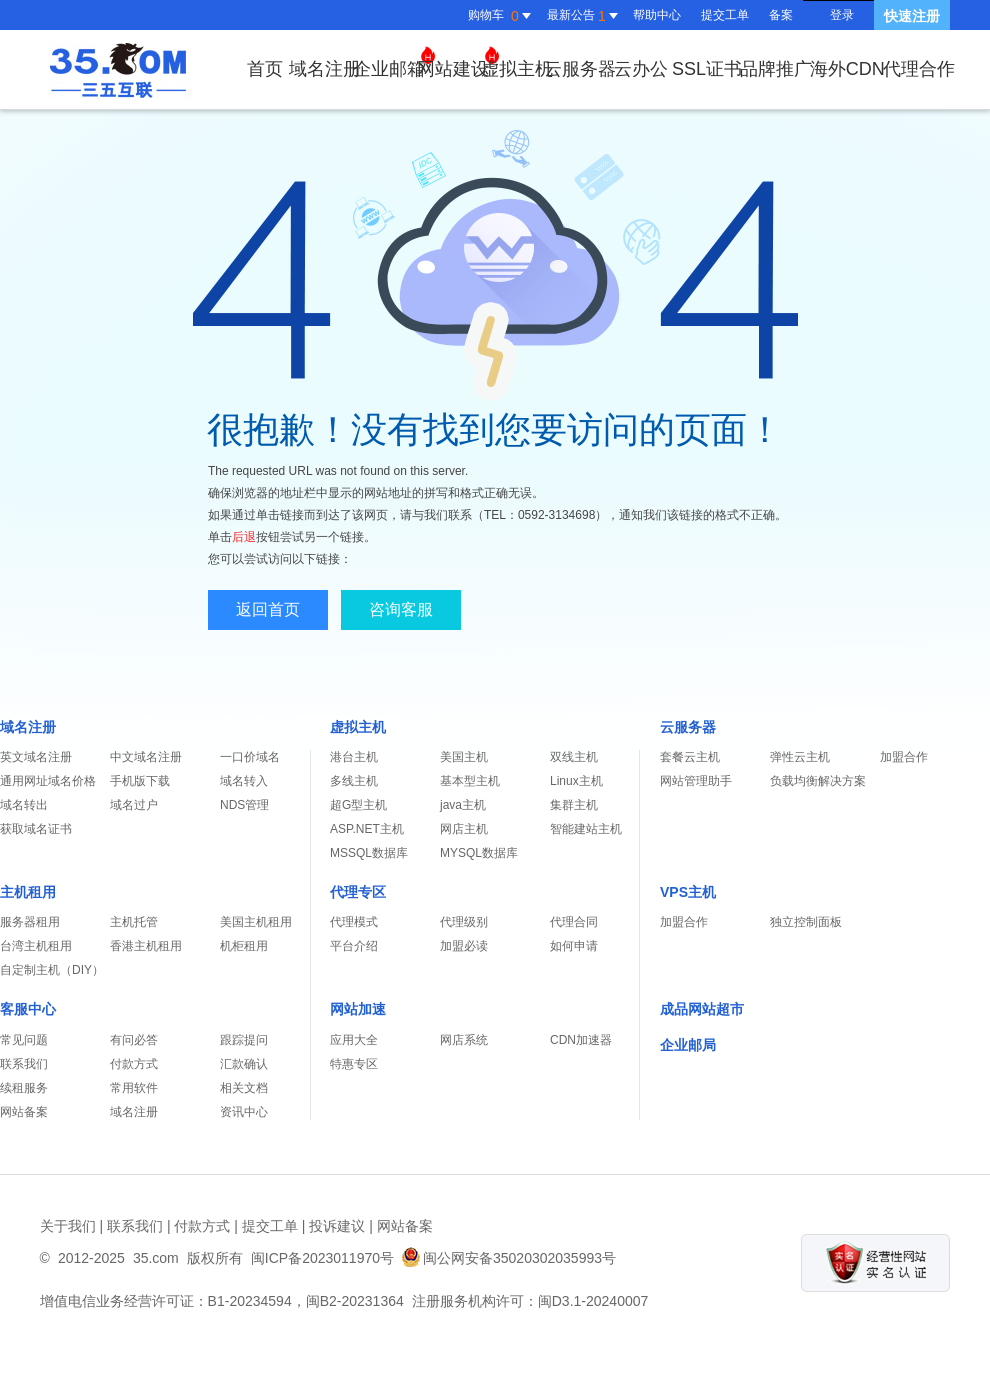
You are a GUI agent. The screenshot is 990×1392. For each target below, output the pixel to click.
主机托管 (134, 922)
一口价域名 (250, 757)
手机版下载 (140, 781)
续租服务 (24, 1088)
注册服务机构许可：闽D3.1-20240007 (530, 1301)
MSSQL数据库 (369, 853)
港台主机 (354, 757)
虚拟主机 (517, 69)
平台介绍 (354, 946)
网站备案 (24, 1112)
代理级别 (464, 922)
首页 (265, 69)
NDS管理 (244, 805)
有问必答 (134, 1040)
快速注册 (912, 16)
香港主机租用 (146, 946)
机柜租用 (244, 946)
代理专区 (358, 892)
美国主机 (464, 757)
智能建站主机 (586, 829)
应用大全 (354, 1040)
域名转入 (244, 781)
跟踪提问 (244, 1040)
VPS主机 (688, 892)
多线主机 (354, 781)
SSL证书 (707, 69)
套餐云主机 (690, 757)
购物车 (502, 16)
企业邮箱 (394, 62)
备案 (781, 15)
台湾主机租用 (36, 946)
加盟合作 (904, 757)
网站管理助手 (696, 781)
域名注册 (325, 69)
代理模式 (354, 922)
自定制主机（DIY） (52, 970)
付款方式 (134, 1064)
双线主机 (574, 757)
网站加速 (358, 1009)
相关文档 (244, 1088)
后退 (244, 537)
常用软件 (134, 1088)
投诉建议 (337, 1226)
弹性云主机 (800, 757)
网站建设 (458, 62)
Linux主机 (576, 781)
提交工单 (725, 15)
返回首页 (268, 609)
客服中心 (28, 1009)
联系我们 (24, 1064)
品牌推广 (776, 69)
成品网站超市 (702, 1009)
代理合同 (574, 922)
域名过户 (134, 805)
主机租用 (28, 892)
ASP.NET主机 (367, 829)
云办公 (641, 69)
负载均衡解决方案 (818, 781)
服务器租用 (30, 922)
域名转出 (24, 805)
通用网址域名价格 (48, 781)
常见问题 (24, 1040)
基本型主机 (470, 781)
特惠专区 (354, 1064)
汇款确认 (244, 1064)
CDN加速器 (581, 1040)
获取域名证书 (36, 829)
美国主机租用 (256, 922)
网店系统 (464, 1040)
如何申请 (574, 946)
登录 (842, 15)
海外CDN (847, 69)
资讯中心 (244, 1112)
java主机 (463, 805)
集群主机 (574, 805)
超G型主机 (358, 805)
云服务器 (580, 69)
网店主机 (464, 829)
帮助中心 (657, 15)
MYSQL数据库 (479, 853)
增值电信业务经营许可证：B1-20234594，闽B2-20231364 (222, 1301)
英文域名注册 (36, 757)
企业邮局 (688, 1045)
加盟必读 (464, 946)
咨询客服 (401, 609)
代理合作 (919, 69)
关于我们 (68, 1226)
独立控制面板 (806, 922)
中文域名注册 (146, 757)
